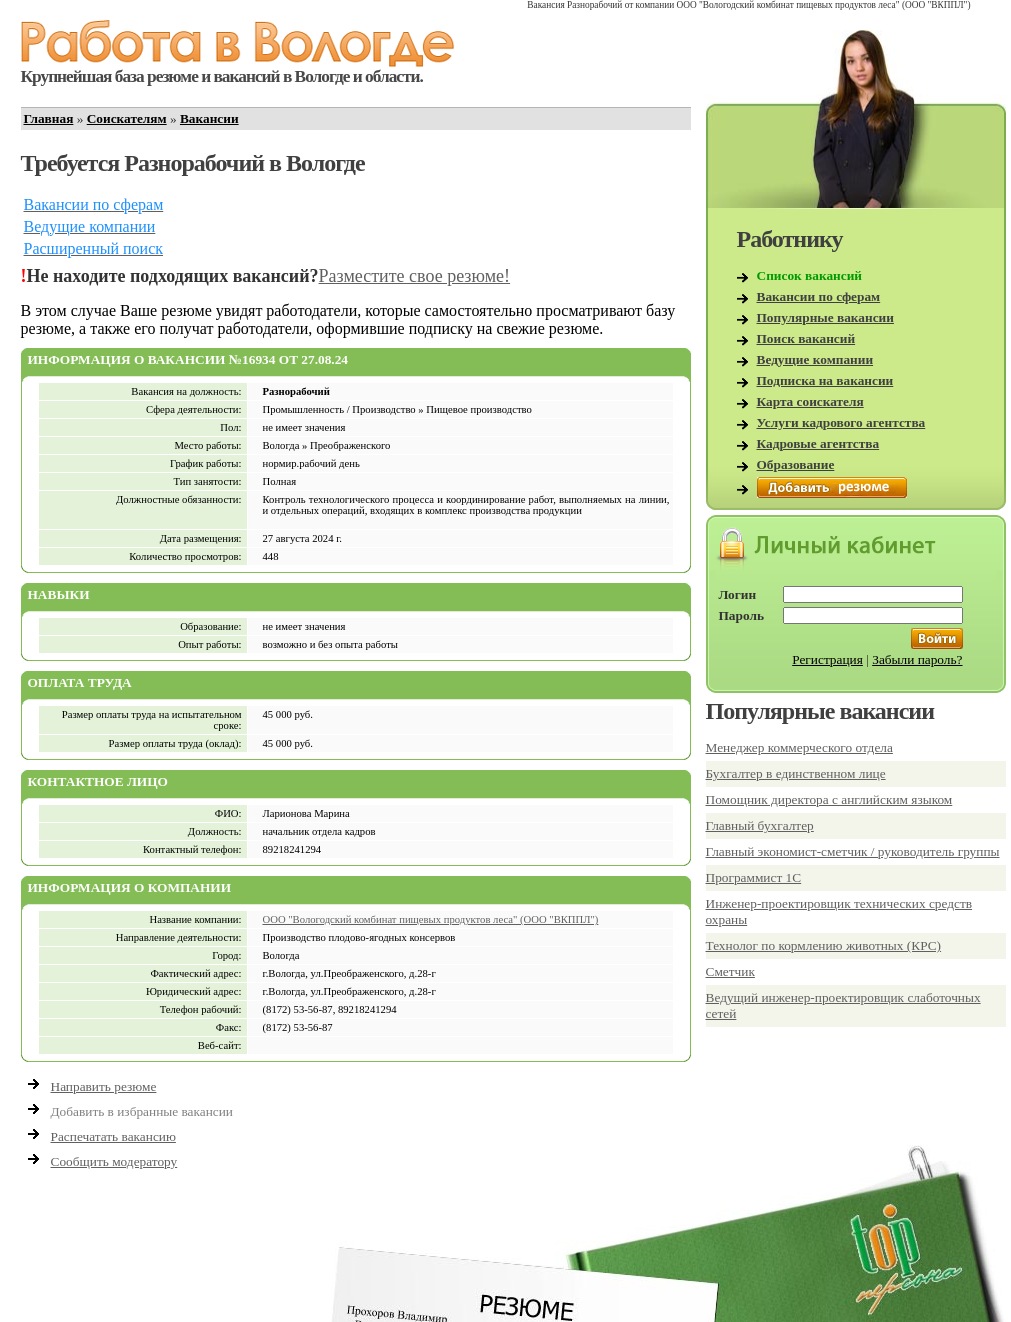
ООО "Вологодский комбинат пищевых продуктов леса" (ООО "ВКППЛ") (431, 919)
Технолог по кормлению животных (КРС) (824, 945)
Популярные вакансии (825, 317)
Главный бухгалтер (760, 825)
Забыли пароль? (917, 659)
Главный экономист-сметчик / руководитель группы (853, 851)
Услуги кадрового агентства (841, 422)
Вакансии (209, 118)
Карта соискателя (810, 401)
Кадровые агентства (818, 443)
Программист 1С (754, 877)
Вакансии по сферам (819, 296)
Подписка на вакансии (825, 380)
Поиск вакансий (806, 338)
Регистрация (827, 659)
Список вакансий (810, 275)
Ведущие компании (815, 359)
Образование (796, 464)
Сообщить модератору (114, 1161)
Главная (49, 118)
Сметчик (730, 971)
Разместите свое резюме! (415, 276)
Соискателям (127, 118)
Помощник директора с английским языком (829, 799)
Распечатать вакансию (113, 1136)
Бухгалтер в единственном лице (796, 773)
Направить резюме (104, 1086)
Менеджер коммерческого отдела (799, 747)
